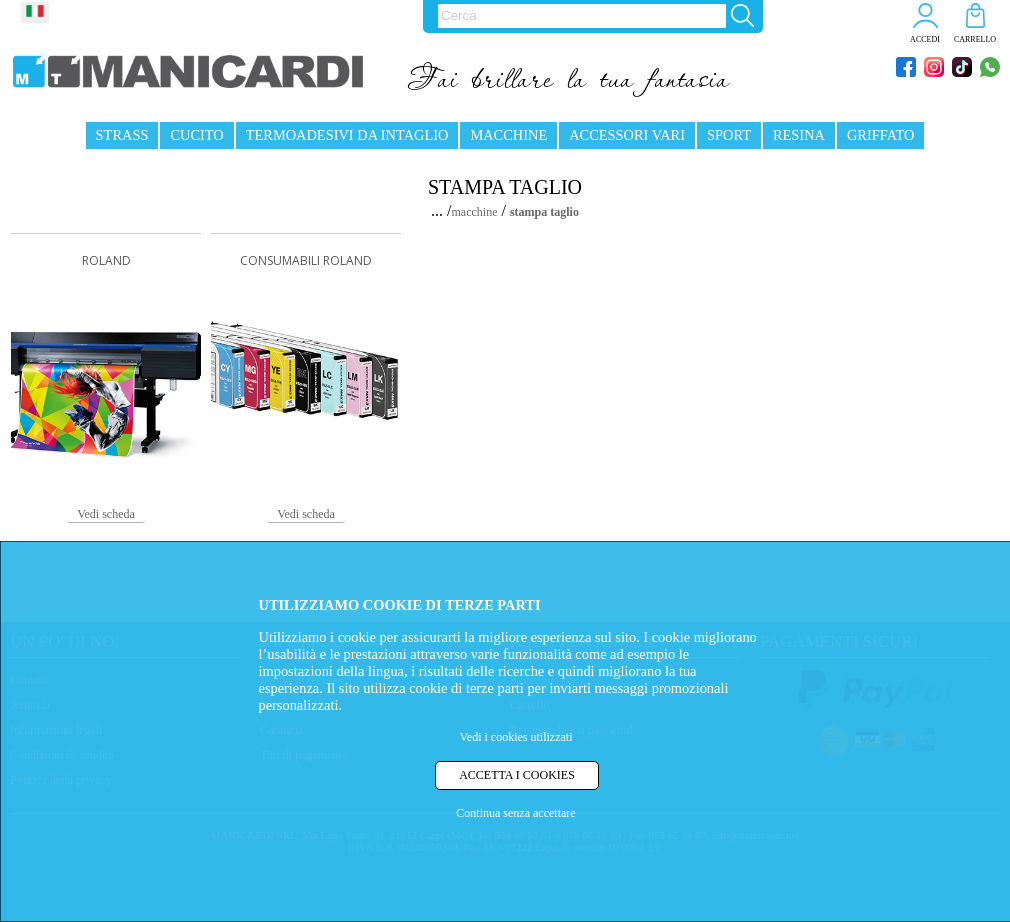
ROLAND (106, 260)
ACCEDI (925, 39)
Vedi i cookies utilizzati (516, 737)
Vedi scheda (106, 514)
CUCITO (196, 135)
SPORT (729, 135)
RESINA (799, 135)
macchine (475, 212)
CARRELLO (975, 39)
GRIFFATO (880, 135)
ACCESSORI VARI (627, 135)
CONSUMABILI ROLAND (306, 260)
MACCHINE (508, 135)
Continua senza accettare (515, 813)
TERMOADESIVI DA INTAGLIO (347, 135)
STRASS (122, 135)
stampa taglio (544, 212)
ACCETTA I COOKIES (517, 775)
